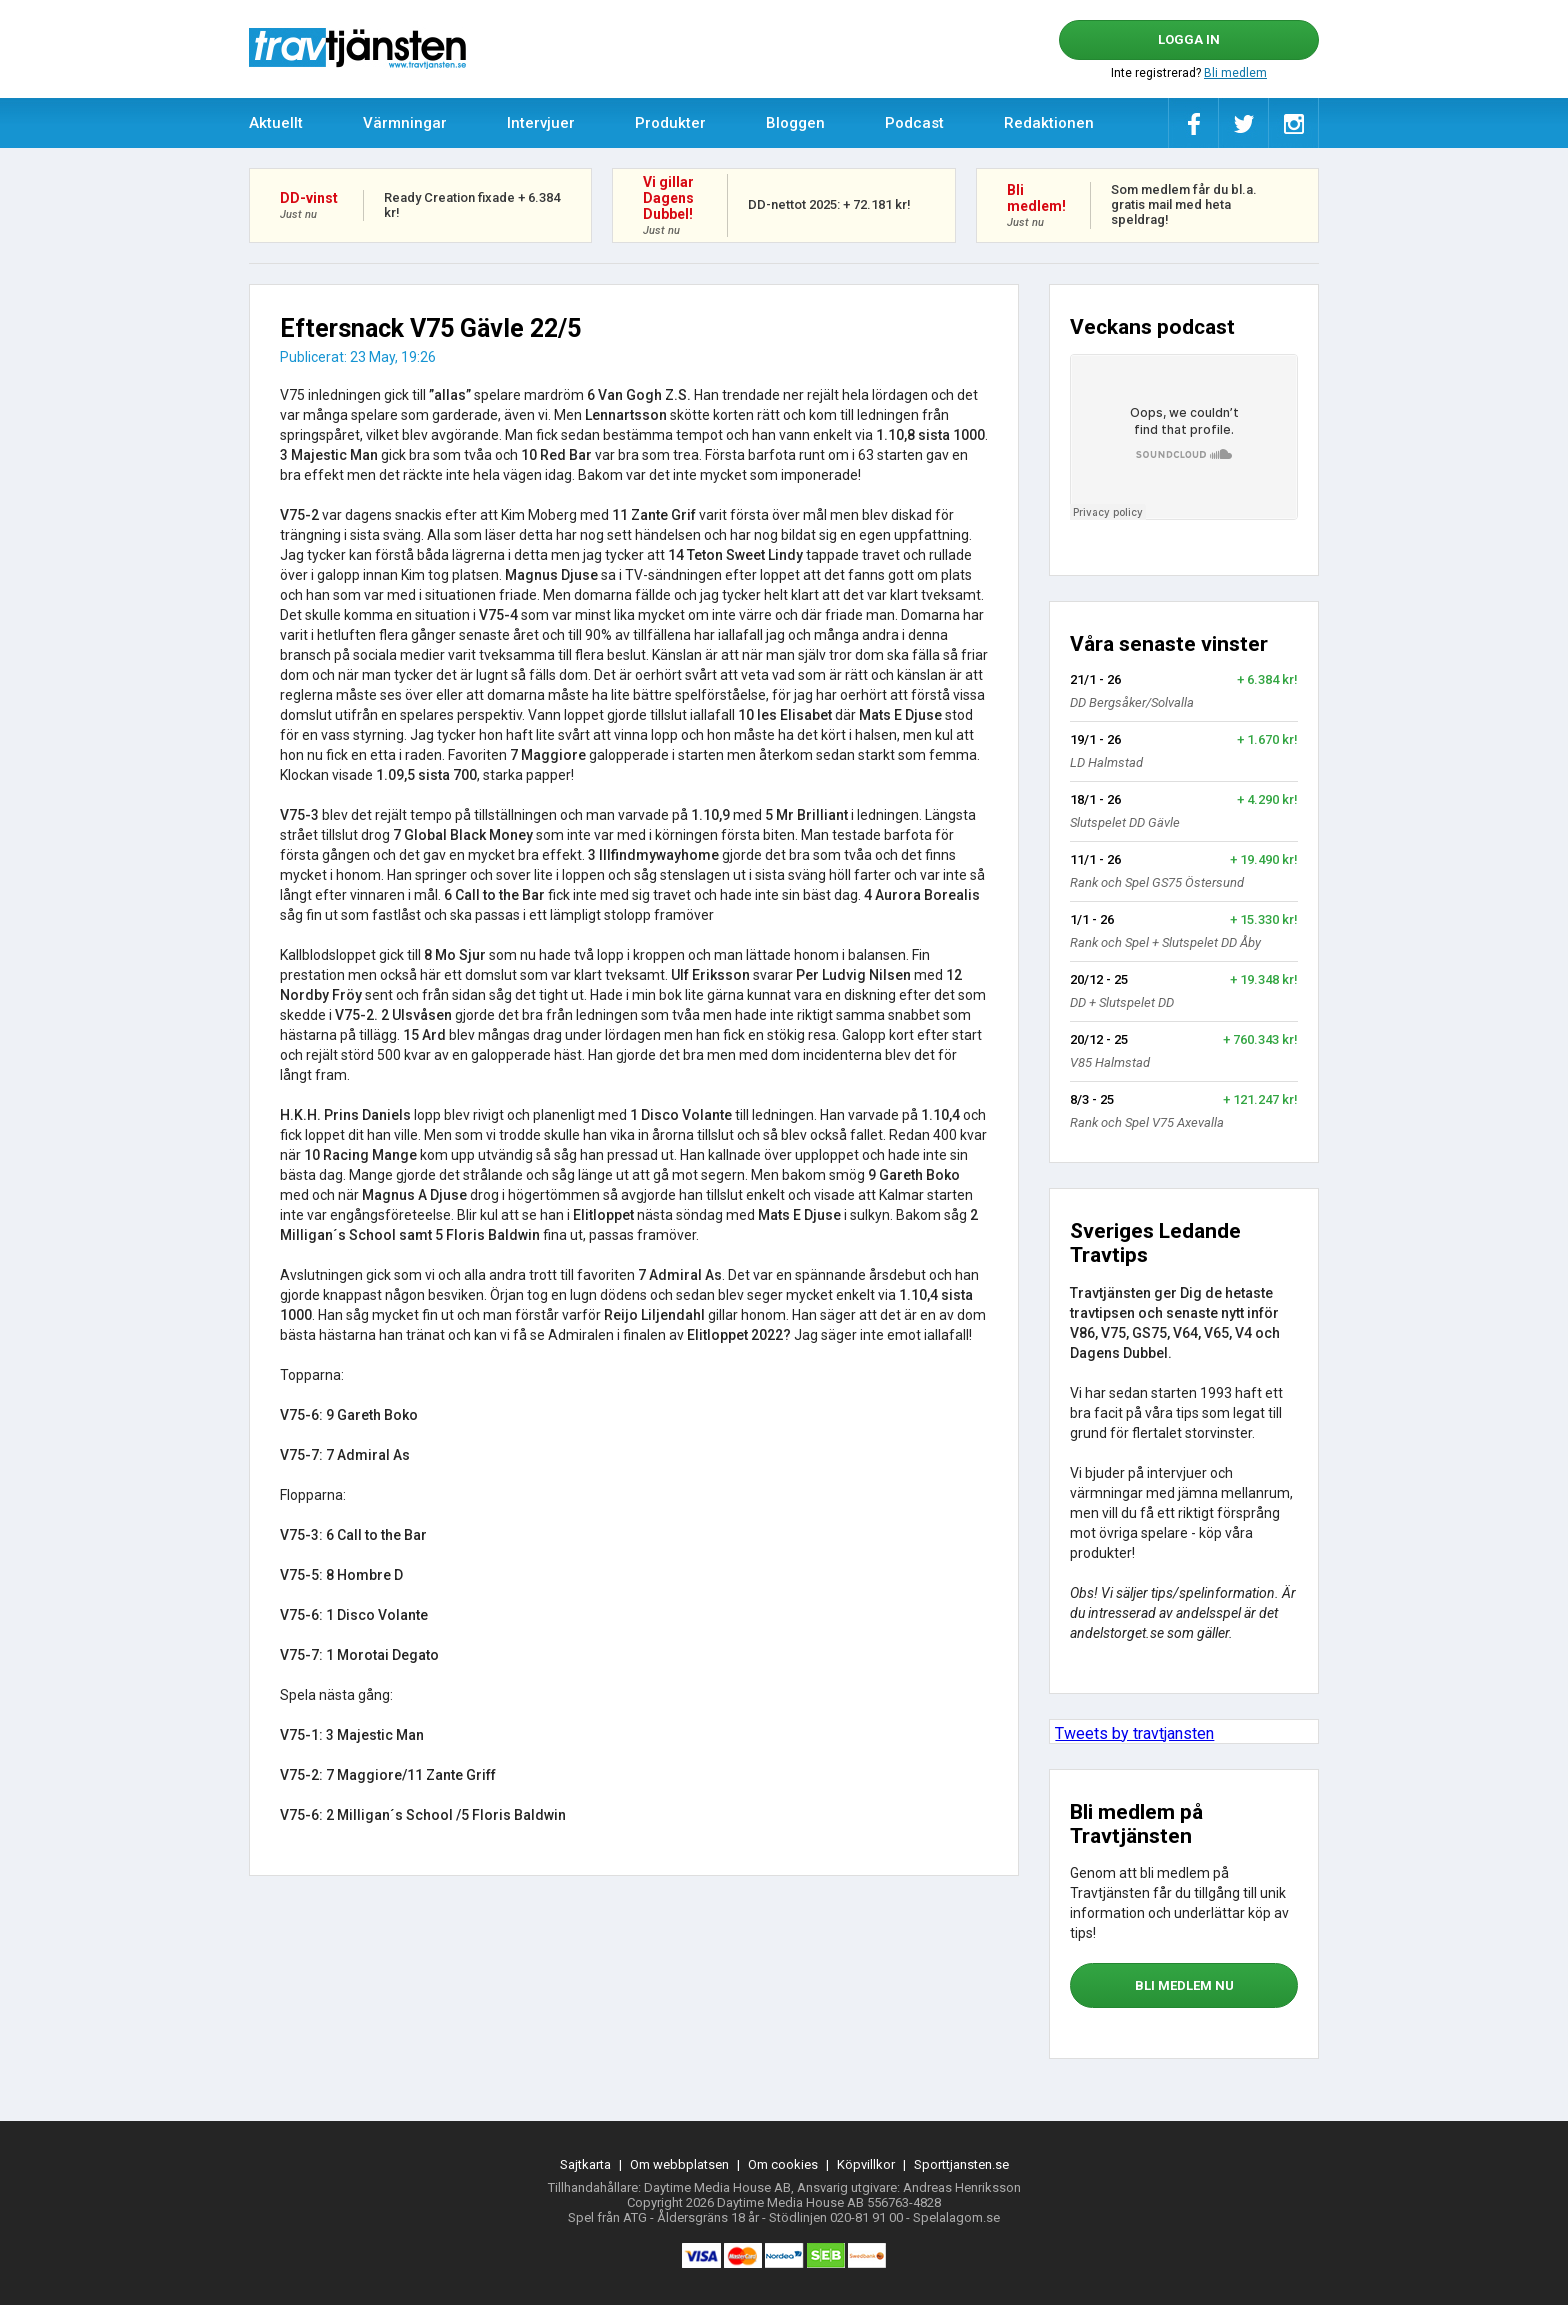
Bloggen (795, 123)
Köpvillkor (866, 2164)
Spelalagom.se (956, 2217)
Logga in (1189, 39)
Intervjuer (541, 123)
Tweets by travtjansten (1134, 1733)
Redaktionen (1049, 123)
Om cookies (783, 2164)
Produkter (670, 123)
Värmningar (405, 123)
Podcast (914, 123)
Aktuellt (276, 123)
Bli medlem (1235, 73)
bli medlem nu (1184, 1985)
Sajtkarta (585, 2164)
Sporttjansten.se (961, 2164)
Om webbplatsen (679, 2164)
